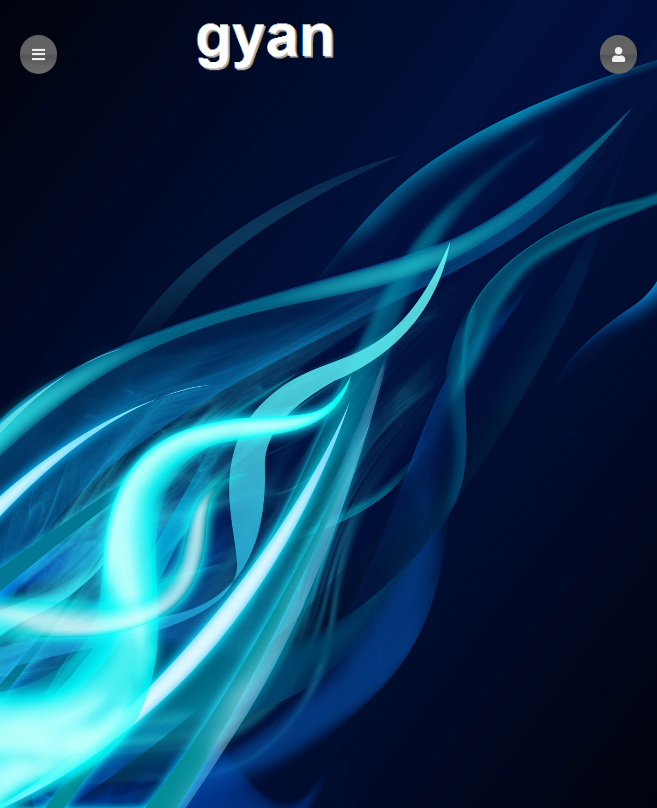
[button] (618, 54)
